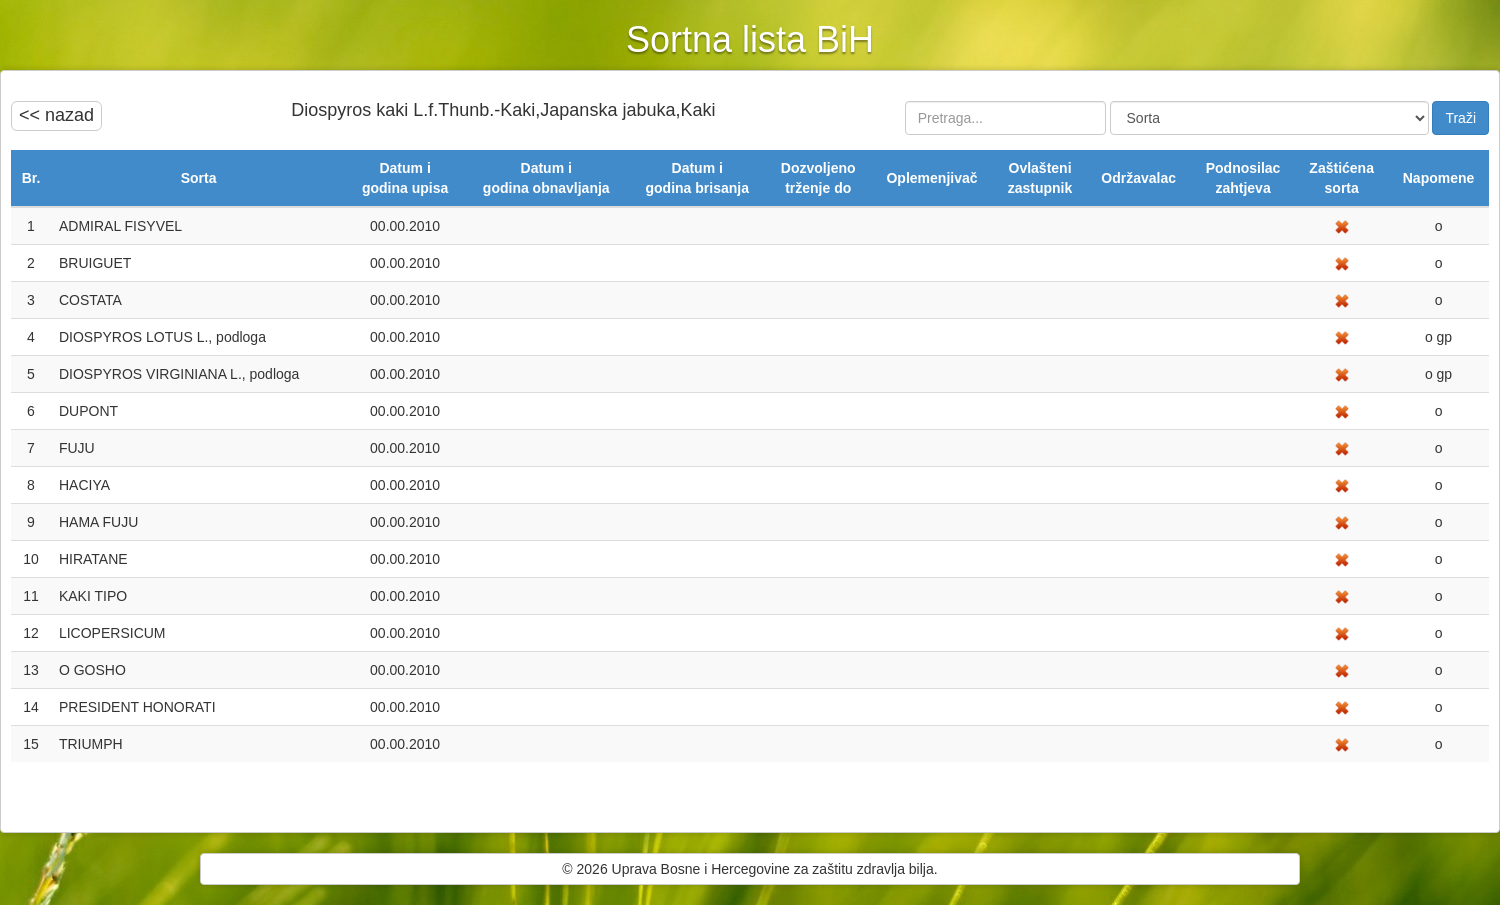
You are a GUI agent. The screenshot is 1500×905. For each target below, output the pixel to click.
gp (1442, 337)
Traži (1460, 118)
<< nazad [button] (56, 115)
